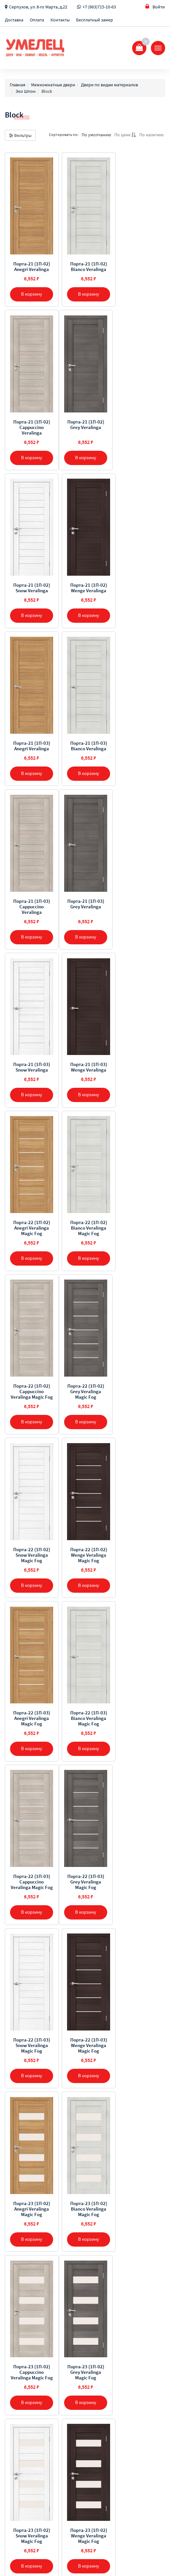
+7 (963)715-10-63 (99, 7)
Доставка (14, 20)
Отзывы (13, 2391)
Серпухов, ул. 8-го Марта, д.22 (38, 7)
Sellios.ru (46, 2556)
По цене (125, 135)
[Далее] (100, 2305)
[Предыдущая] (69, 2305)
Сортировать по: (63, 134)
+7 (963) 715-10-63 (31, 2443)
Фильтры (20, 135)
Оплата (37, 20)
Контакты (60, 20)
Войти (155, 7)
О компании (17, 2358)
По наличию (151, 135)
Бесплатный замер (94, 20)
